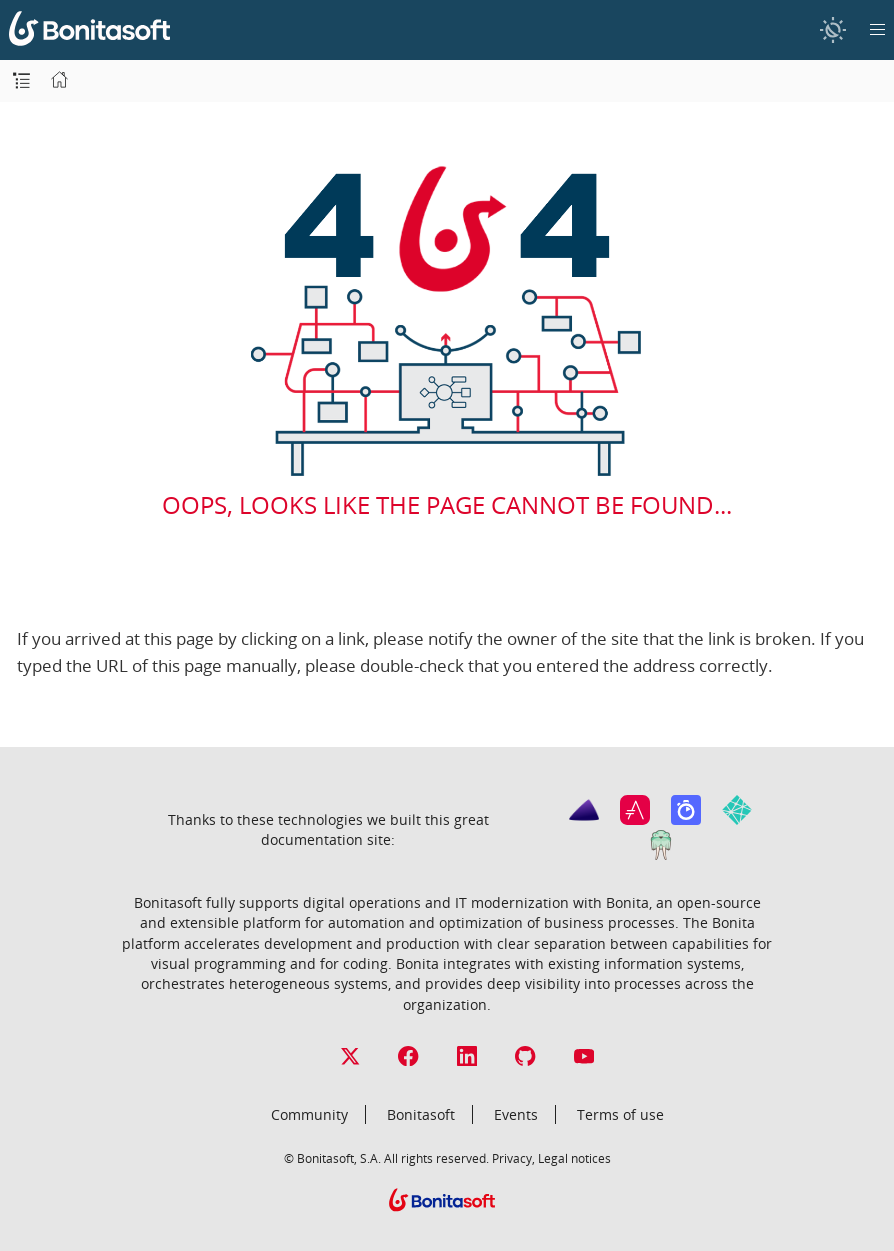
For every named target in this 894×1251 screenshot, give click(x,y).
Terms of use (620, 1114)
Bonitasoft (421, 1114)
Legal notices (574, 1158)
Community (309, 1114)
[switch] (832, 29)
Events (516, 1114)
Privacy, (513, 1158)
